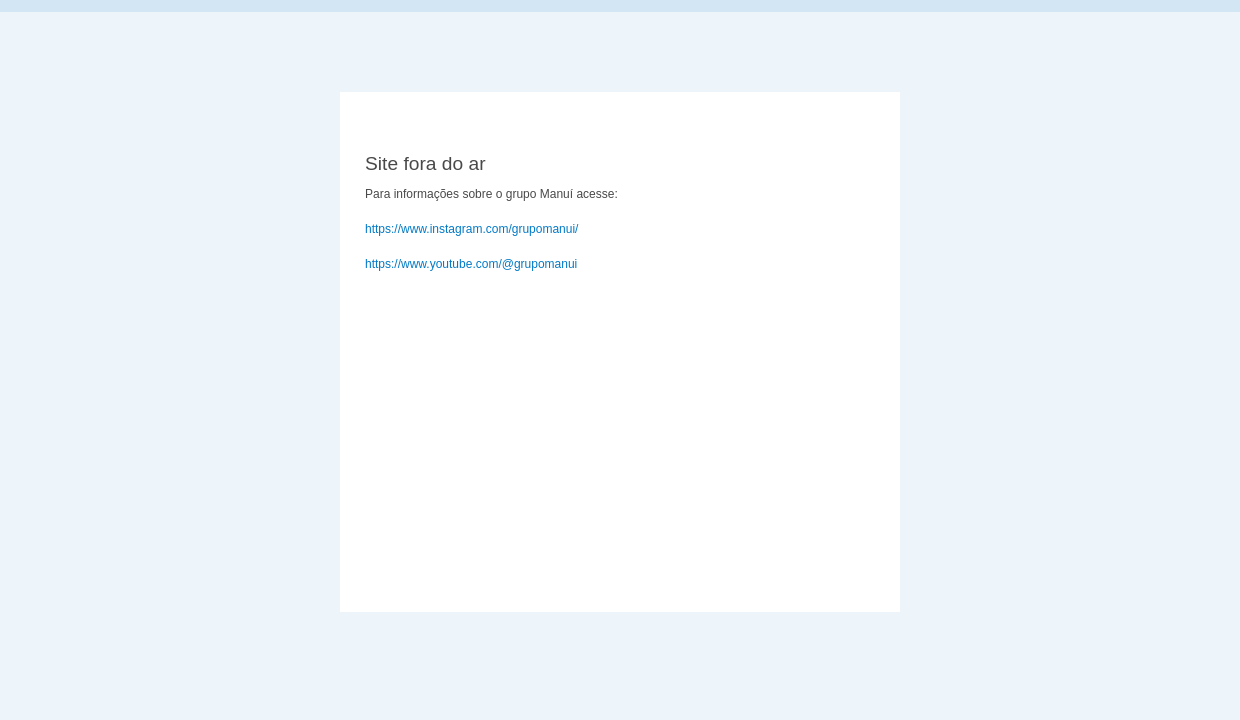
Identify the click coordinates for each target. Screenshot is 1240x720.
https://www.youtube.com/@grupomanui (471, 264)
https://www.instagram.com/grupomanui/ (471, 229)
